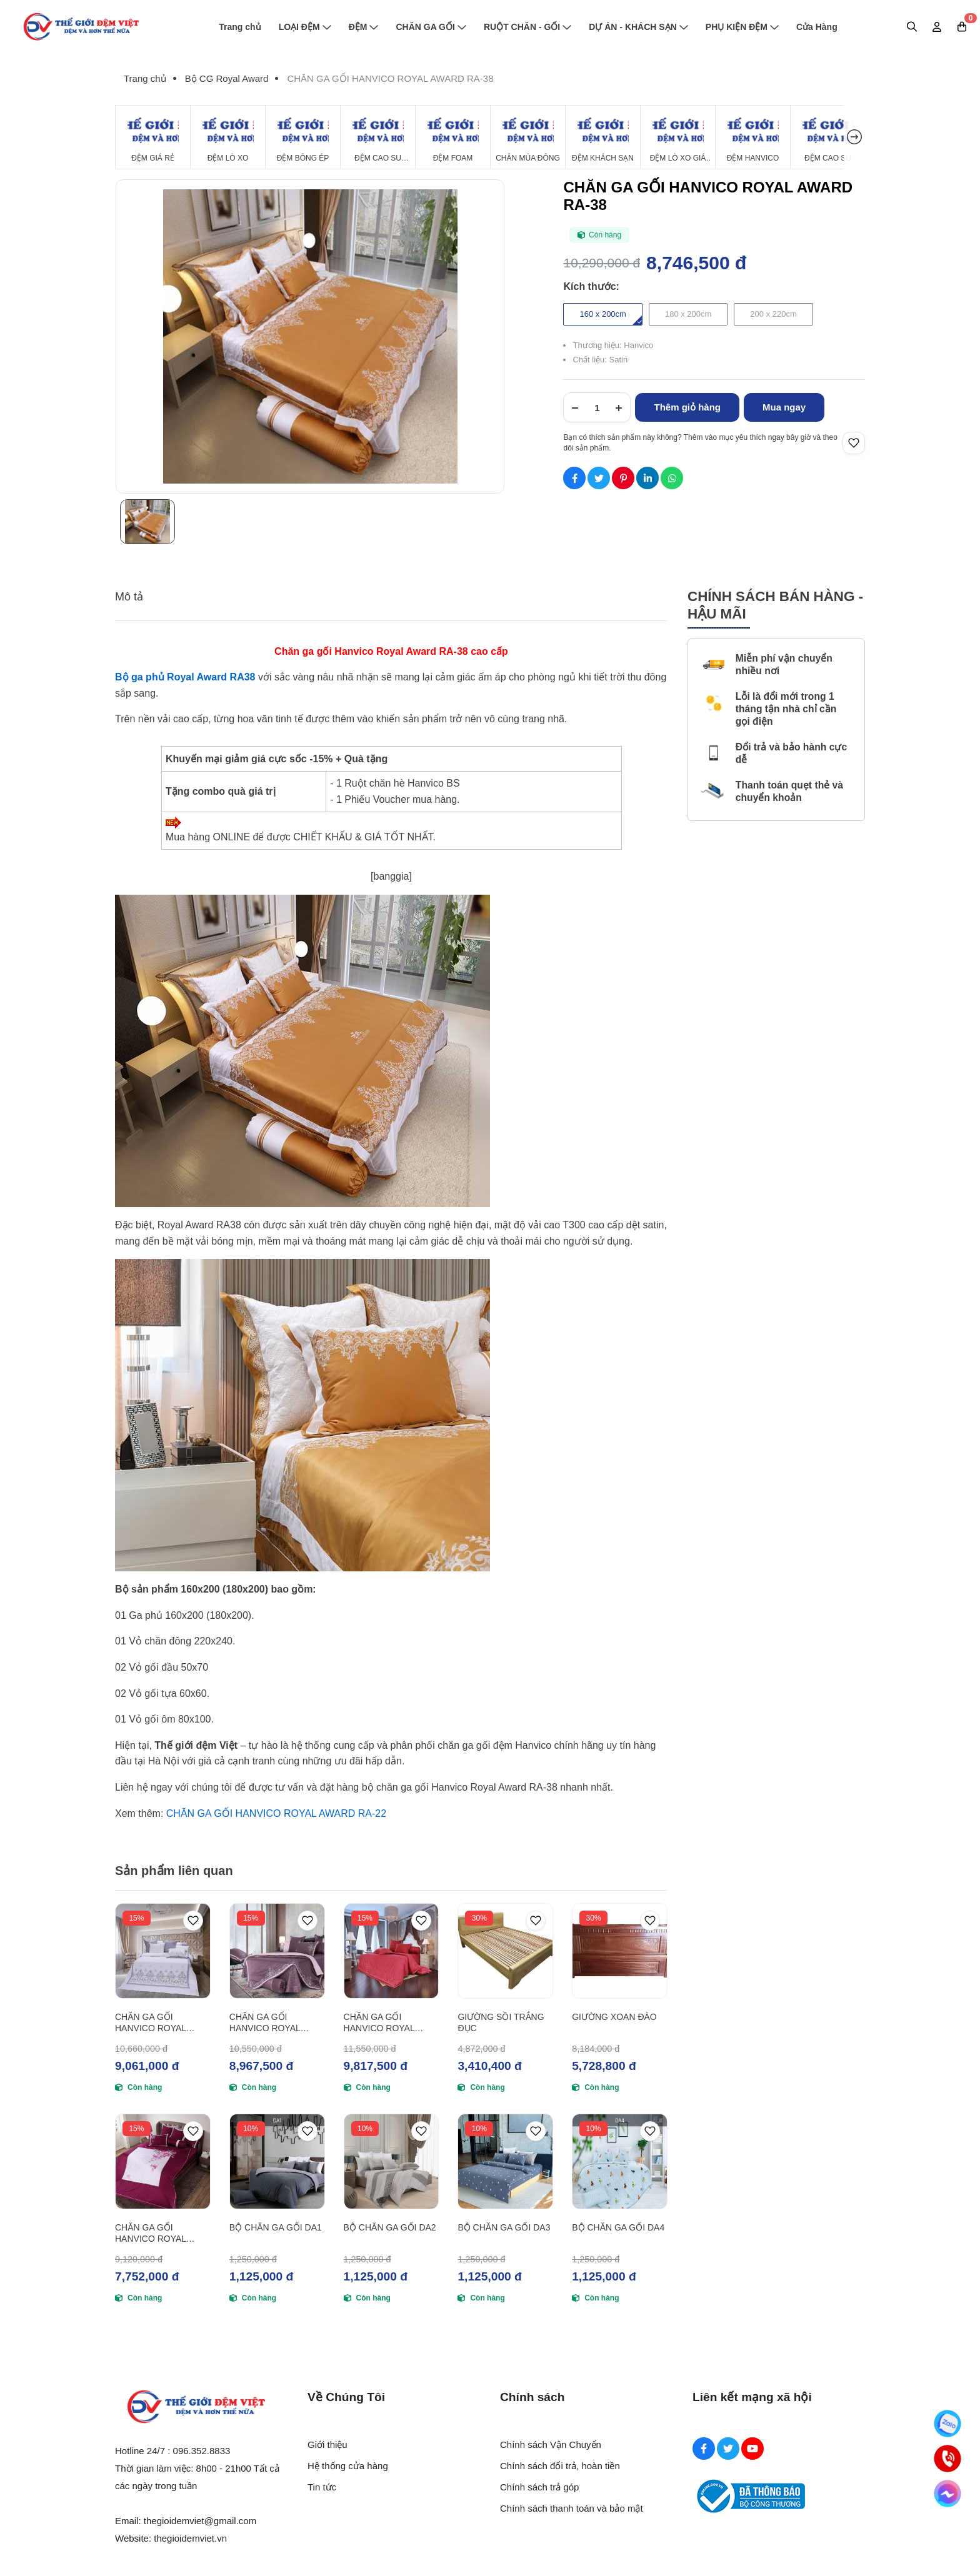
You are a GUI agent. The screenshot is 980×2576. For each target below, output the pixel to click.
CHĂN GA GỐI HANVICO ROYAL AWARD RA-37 (150, 2023)
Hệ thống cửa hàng (348, 2465)
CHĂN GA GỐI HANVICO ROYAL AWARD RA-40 (265, 2023)
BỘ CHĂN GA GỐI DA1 (275, 2227)
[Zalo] (947, 2423)
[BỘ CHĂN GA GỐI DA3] (505, 2161)
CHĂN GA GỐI (431, 27)
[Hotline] (947, 2458)
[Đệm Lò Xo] (228, 137)
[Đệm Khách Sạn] (603, 137)
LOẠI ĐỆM (305, 27)
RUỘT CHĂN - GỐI (527, 27)
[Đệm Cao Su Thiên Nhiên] (378, 137)
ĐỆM (364, 27)
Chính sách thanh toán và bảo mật (571, 2508)
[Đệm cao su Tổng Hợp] (828, 137)
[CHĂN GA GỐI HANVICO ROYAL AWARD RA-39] (163, 2161)
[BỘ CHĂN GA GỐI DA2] (391, 2161)
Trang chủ (240, 27)
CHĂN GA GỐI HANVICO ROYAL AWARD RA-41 (379, 2023)
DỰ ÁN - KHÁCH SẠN (638, 27)
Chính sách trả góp (539, 2487)
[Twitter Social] (728, 2448)
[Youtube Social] (752, 2448)
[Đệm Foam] (453, 137)
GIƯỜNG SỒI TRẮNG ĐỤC (501, 2022)
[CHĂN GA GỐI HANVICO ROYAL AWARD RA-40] (277, 1951)
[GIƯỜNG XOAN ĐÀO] (619, 1951)
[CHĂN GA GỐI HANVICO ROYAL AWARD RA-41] (391, 1951)
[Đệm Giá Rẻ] (153, 137)
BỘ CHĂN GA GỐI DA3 (504, 2227)
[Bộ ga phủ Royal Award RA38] (185, 677)
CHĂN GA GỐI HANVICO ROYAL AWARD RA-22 (276, 1813)
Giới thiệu (328, 2444)
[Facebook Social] (703, 2448)
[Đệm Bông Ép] (303, 137)
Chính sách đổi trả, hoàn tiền (560, 2465)
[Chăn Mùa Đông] (528, 137)
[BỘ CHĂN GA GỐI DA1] (277, 2161)
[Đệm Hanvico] (753, 137)
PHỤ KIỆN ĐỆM (742, 27)
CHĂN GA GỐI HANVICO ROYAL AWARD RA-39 (150, 2233)
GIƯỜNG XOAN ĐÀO (614, 2017)
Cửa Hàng (817, 27)
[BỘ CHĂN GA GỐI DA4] (619, 2161)
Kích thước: (591, 286)
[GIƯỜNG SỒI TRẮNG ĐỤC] (505, 1951)
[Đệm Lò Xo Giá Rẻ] (678, 137)
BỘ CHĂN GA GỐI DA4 (618, 2227)
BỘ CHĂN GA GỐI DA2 (390, 2227)
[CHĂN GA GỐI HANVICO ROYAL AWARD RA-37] (163, 1951)
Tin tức (322, 2487)
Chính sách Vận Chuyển (550, 2444)
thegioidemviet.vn (190, 2538)
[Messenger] (947, 2493)
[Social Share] (574, 478)
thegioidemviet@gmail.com (200, 2520)
